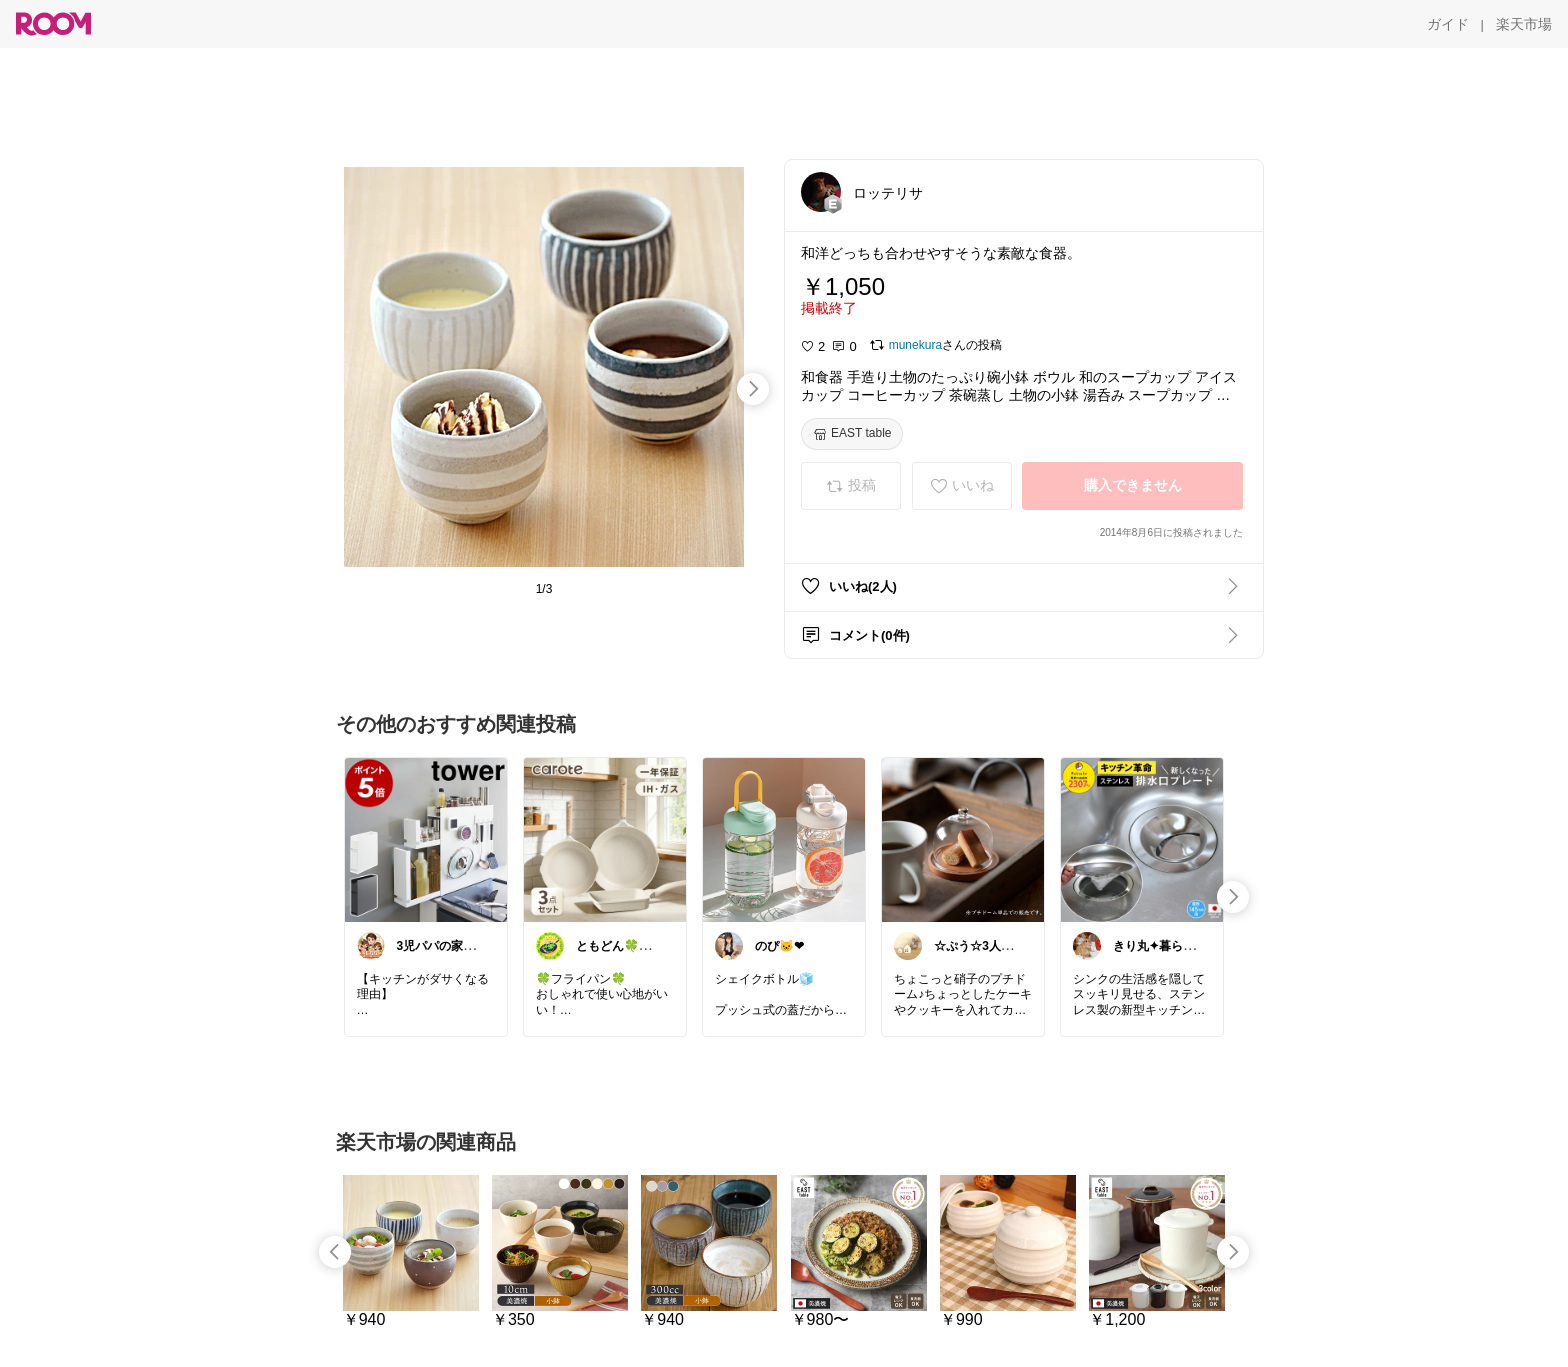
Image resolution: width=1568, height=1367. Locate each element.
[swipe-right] (753, 389)
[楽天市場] (1524, 24)
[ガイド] (1448, 24)
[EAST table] (852, 434)
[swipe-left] (335, 1252)
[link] (426, 839)
